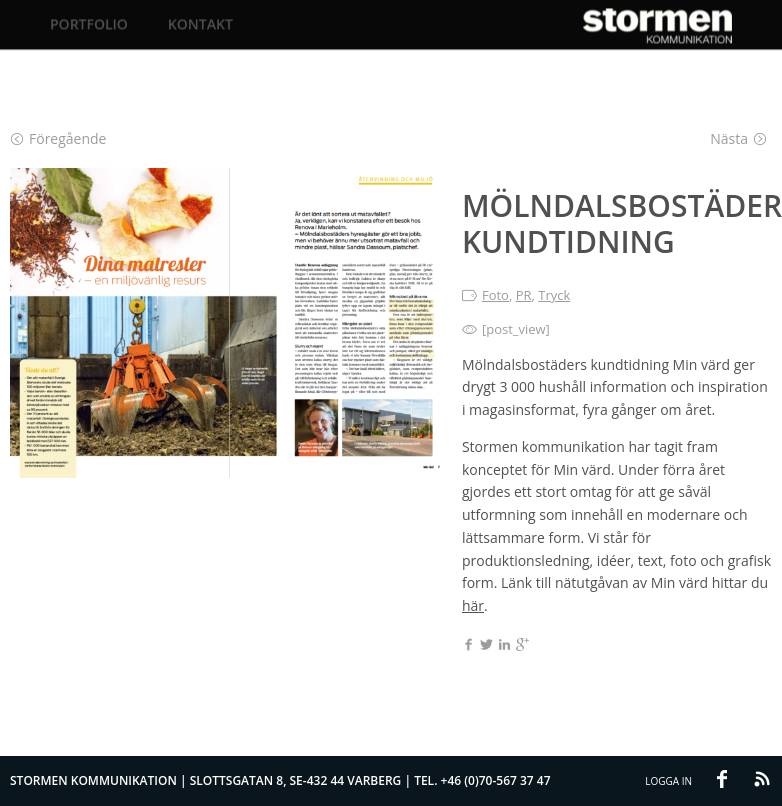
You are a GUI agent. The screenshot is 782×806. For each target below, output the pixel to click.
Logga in (668, 781)
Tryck (554, 295)
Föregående (58, 138)
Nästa (738, 138)
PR (524, 295)
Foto (495, 295)
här (473, 605)
